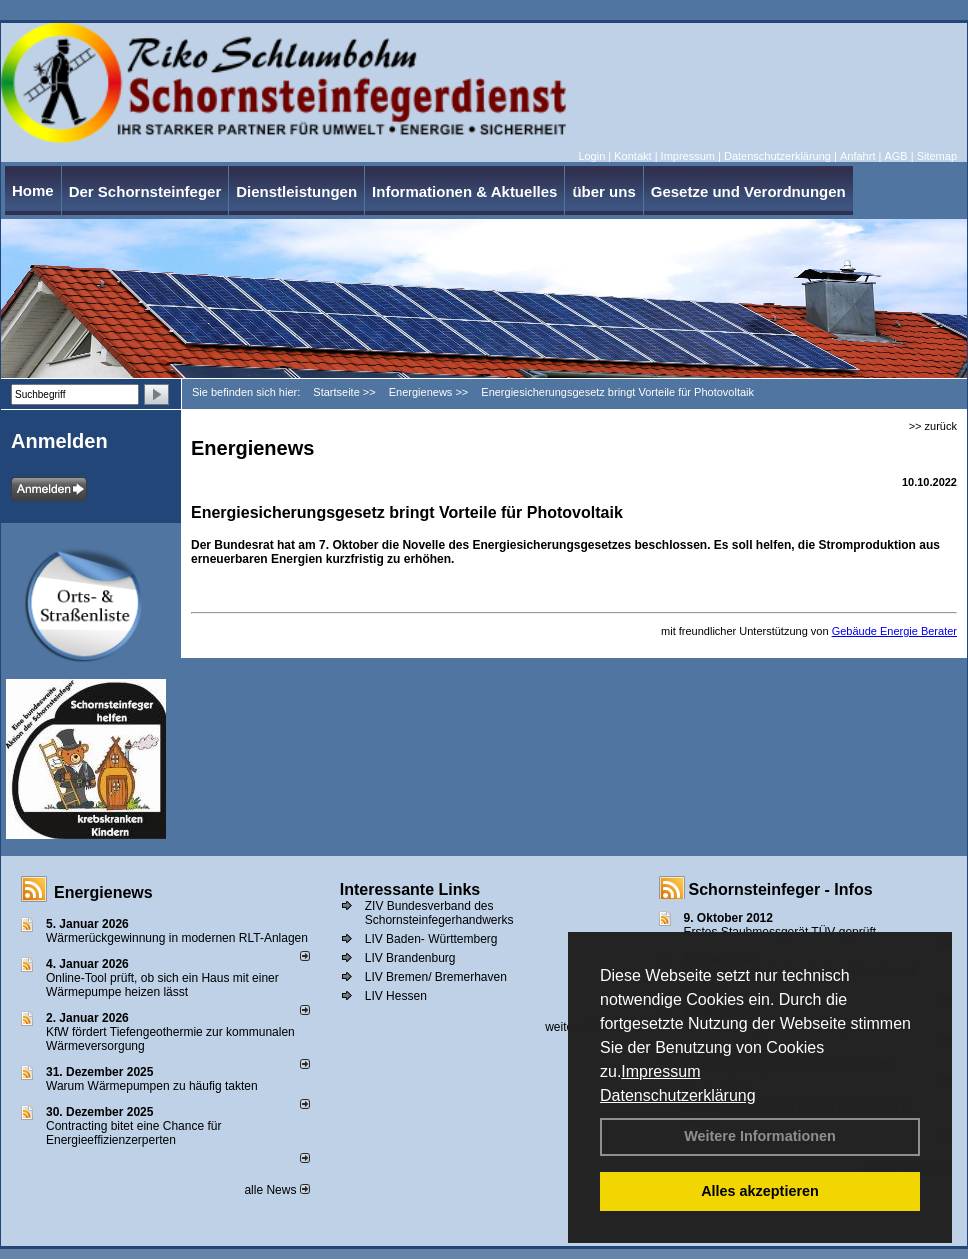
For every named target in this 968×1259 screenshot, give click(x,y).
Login (591, 156)
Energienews (103, 892)
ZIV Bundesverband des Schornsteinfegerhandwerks (439, 913)
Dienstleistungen (296, 191)
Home (33, 190)
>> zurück (933, 426)
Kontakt (632, 156)
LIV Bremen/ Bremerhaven (436, 977)
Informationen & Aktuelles (464, 191)
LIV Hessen (396, 996)
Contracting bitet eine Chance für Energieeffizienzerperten (133, 1133)
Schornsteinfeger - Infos (781, 889)
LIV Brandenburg (410, 958)
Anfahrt (857, 156)
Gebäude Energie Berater (894, 631)
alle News (276, 1190)
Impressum (660, 1071)
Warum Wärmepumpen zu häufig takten (152, 1086)
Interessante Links (410, 889)
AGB (895, 156)
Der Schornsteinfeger (145, 191)
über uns (603, 191)
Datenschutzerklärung (678, 1095)
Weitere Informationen (760, 1136)
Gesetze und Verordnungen (748, 191)
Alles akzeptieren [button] (760, 1191)
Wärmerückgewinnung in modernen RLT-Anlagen (177, 938)
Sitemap (937, 156)
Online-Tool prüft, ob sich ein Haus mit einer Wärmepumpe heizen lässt (162, 985)
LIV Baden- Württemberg (431, 939)
